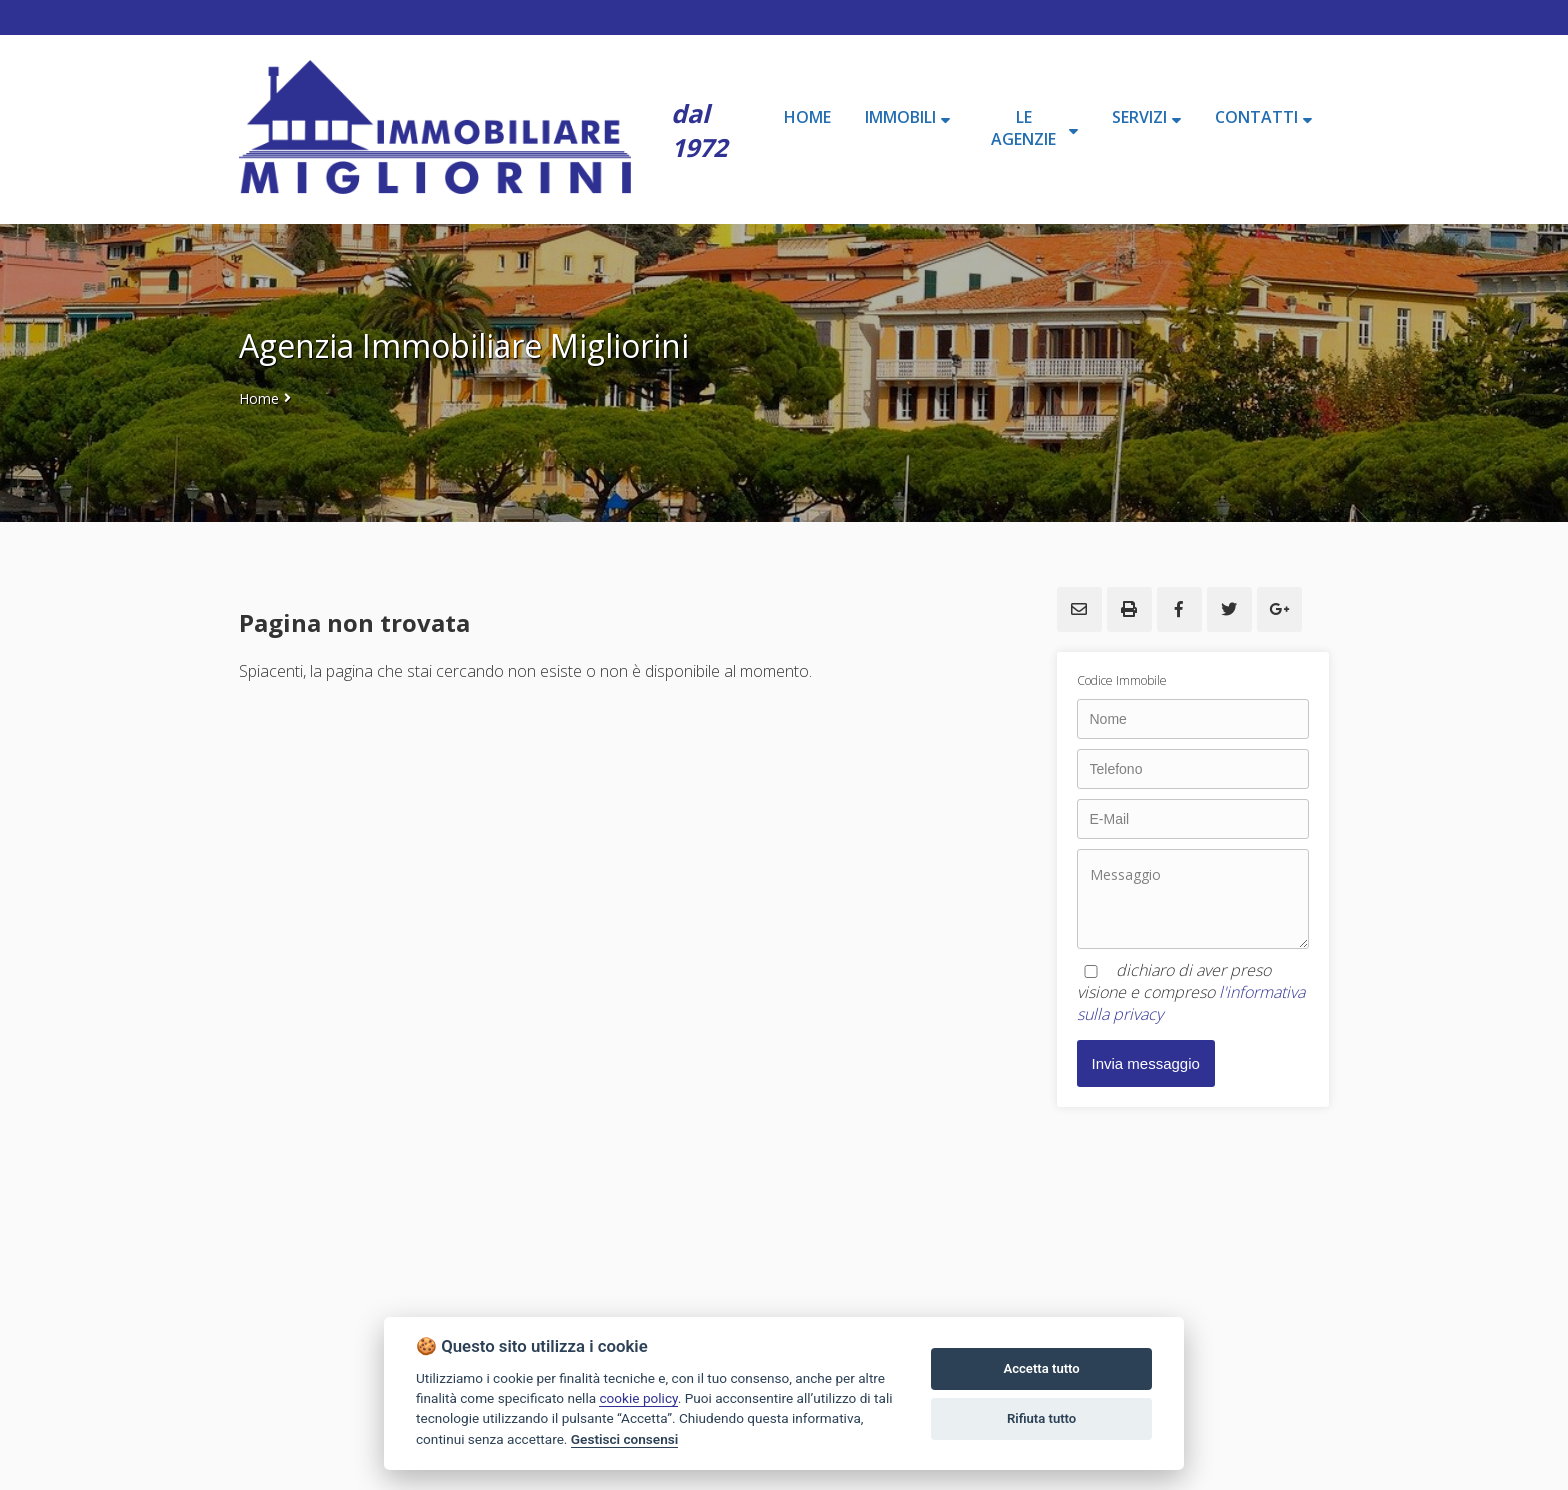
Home (259, 398)
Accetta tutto (1041, 1368)
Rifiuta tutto (1041, 1418)
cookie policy (638, 1398)
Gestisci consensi (624, 1439)
